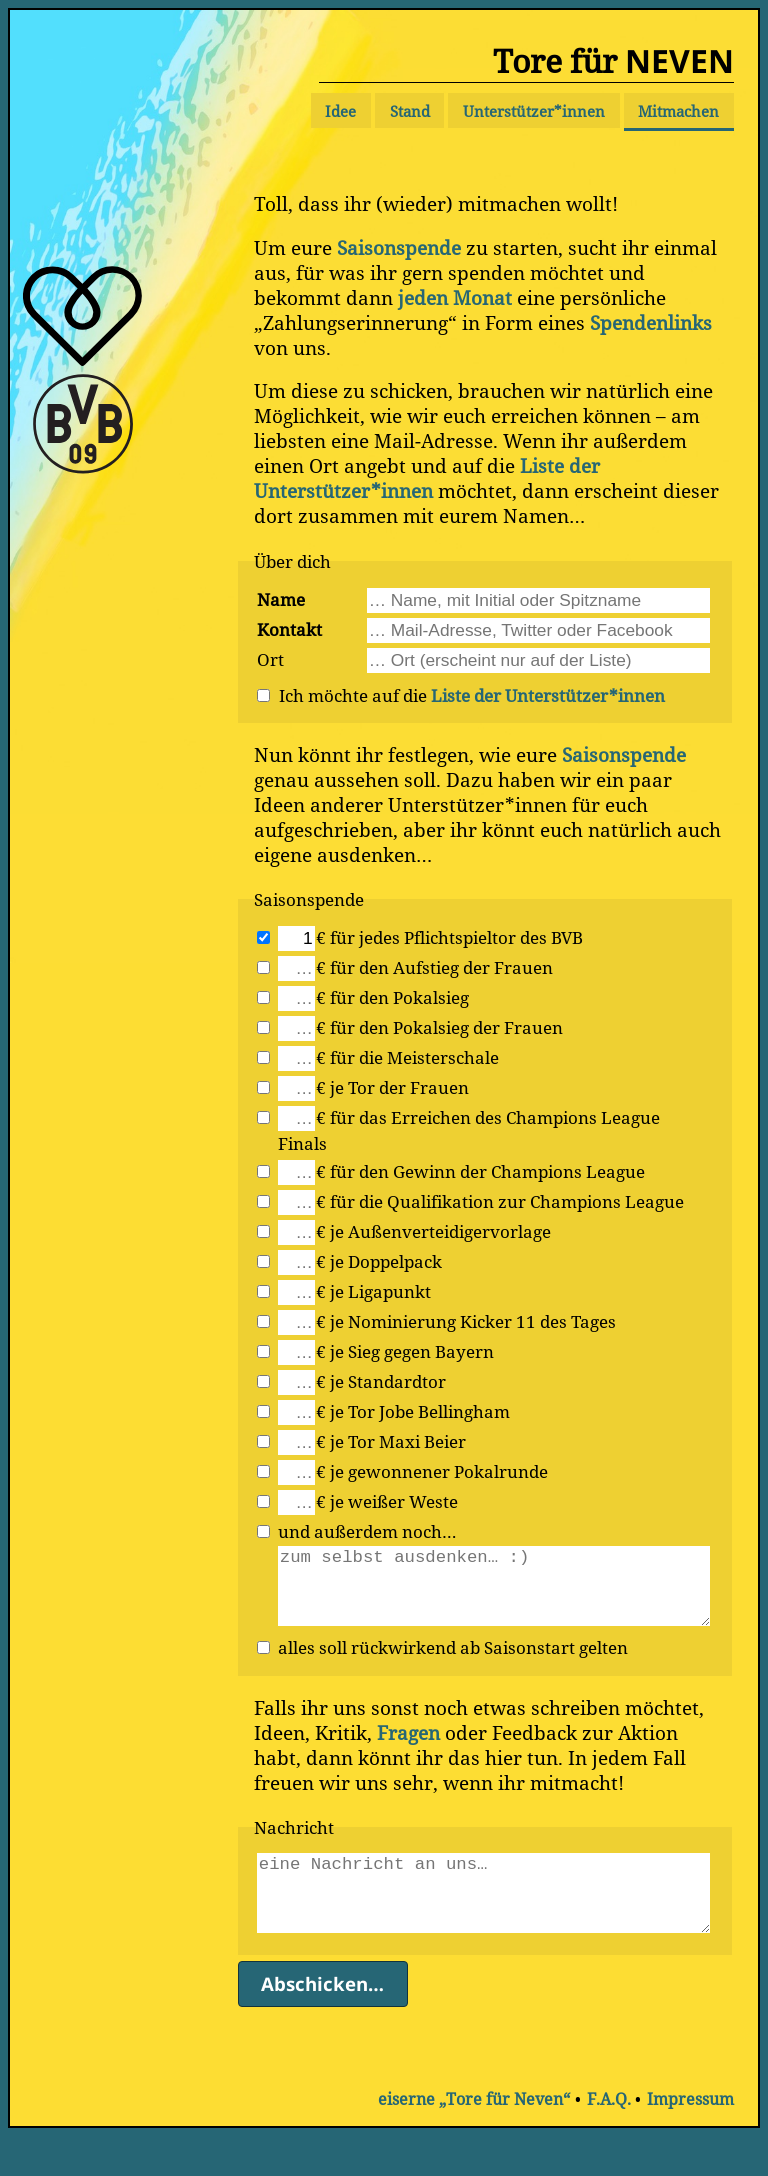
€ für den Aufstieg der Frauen (434, 967)
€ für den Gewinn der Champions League (480, 1171)
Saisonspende (399, 247)
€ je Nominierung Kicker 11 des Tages (466, 1321)
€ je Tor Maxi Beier (391, 1441)
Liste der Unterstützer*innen (427, 478)
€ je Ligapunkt (373, 1291)
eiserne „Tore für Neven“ (474, 2139)
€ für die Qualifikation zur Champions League (500, 1201)
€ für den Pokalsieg (392, 997)
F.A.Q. (609, 2139)
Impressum (690, 2139)
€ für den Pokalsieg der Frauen (439, 1027)
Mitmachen (678, 111)
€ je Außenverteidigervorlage (433, 1231)
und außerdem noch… (367, 1531)
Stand (410, 111)
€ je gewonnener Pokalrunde (432, 1471)
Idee (340, 111)
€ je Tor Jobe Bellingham (413, 1411)
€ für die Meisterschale (407, 1057)
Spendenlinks (651, 322)
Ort (270, 659)
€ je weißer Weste (387, 1501)
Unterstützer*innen (534, 111)
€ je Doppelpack (379, 1261)
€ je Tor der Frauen (392, 1087)
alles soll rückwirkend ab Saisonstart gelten (453, 1667)
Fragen (408, 1752)
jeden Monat (455, 297)
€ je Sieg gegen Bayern (405, 1351)
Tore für (613, 60)
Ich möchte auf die (472, 695)
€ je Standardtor (381, 1381)
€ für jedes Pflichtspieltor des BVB (449, 937)
